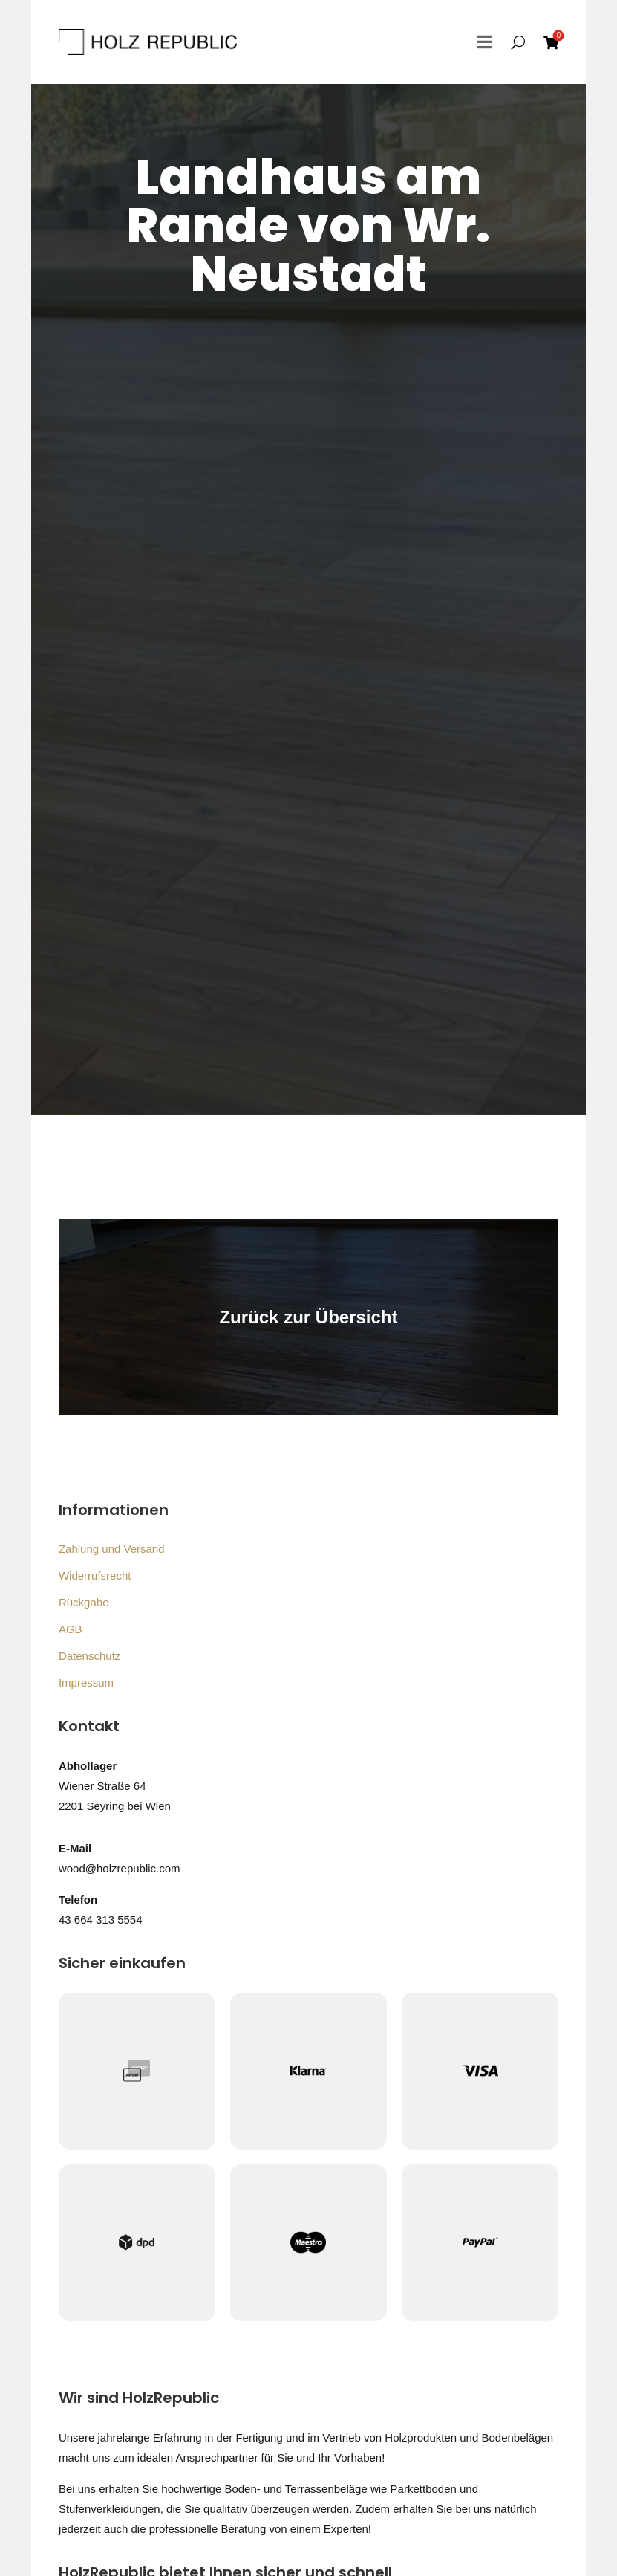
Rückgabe (84, 1602)
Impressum (86, 1682)
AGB (70, 1629)
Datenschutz (89, 1655)
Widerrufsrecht (95, 1575)
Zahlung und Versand (112, 1548)
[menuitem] (550, 42)
